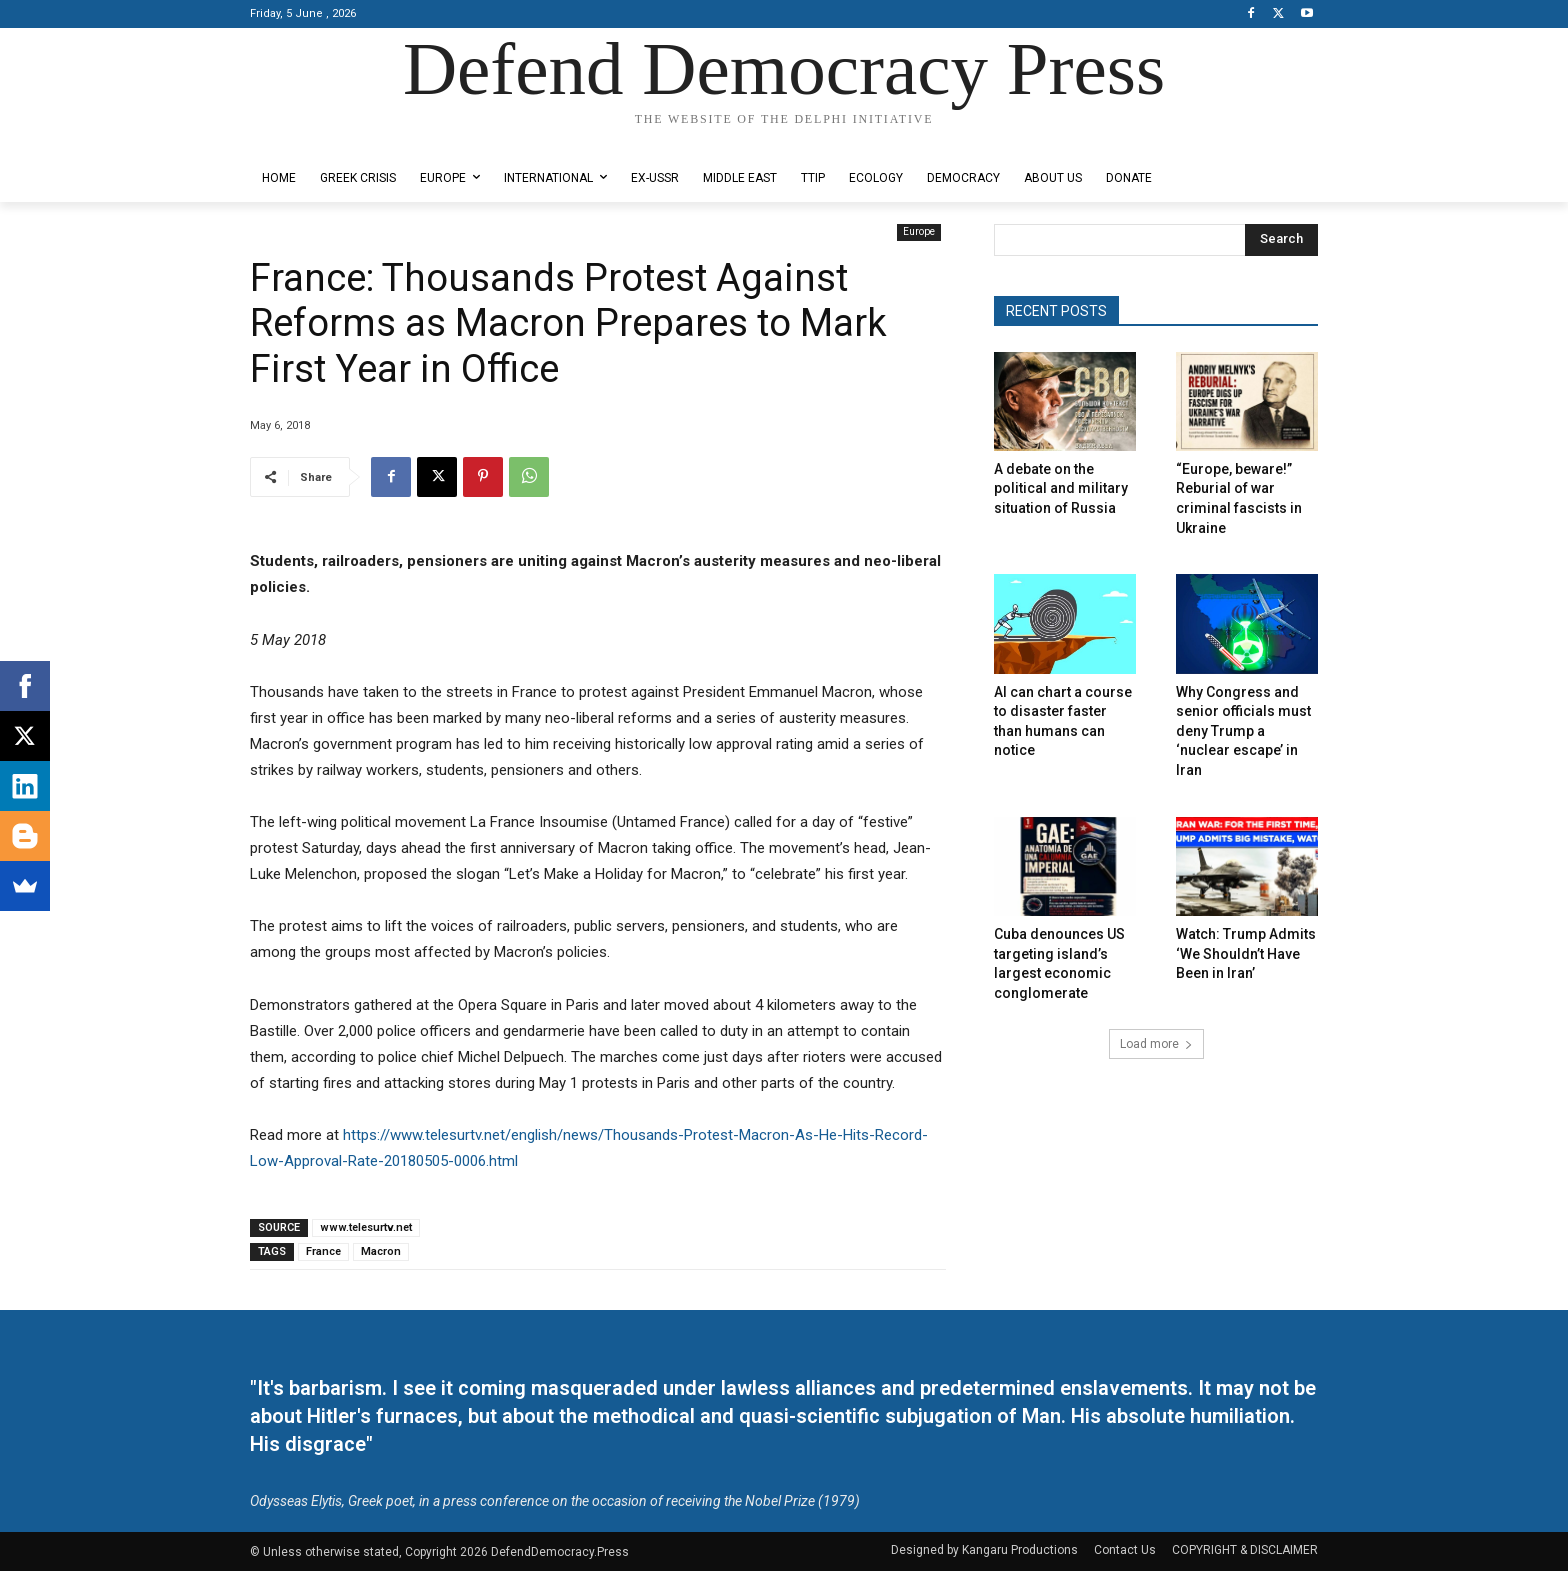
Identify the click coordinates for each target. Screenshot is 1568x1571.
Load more (1156, 1044)
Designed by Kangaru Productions (328, 138)
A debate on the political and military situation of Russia (1061, 488)
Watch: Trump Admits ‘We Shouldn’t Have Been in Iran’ (1246, 953)
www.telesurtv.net (366, 1227)
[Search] (1281, 240)
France (323, 1251)
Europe (919, 232)
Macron (381, 1251)
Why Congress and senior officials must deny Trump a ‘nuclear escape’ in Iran (1243, 731)
